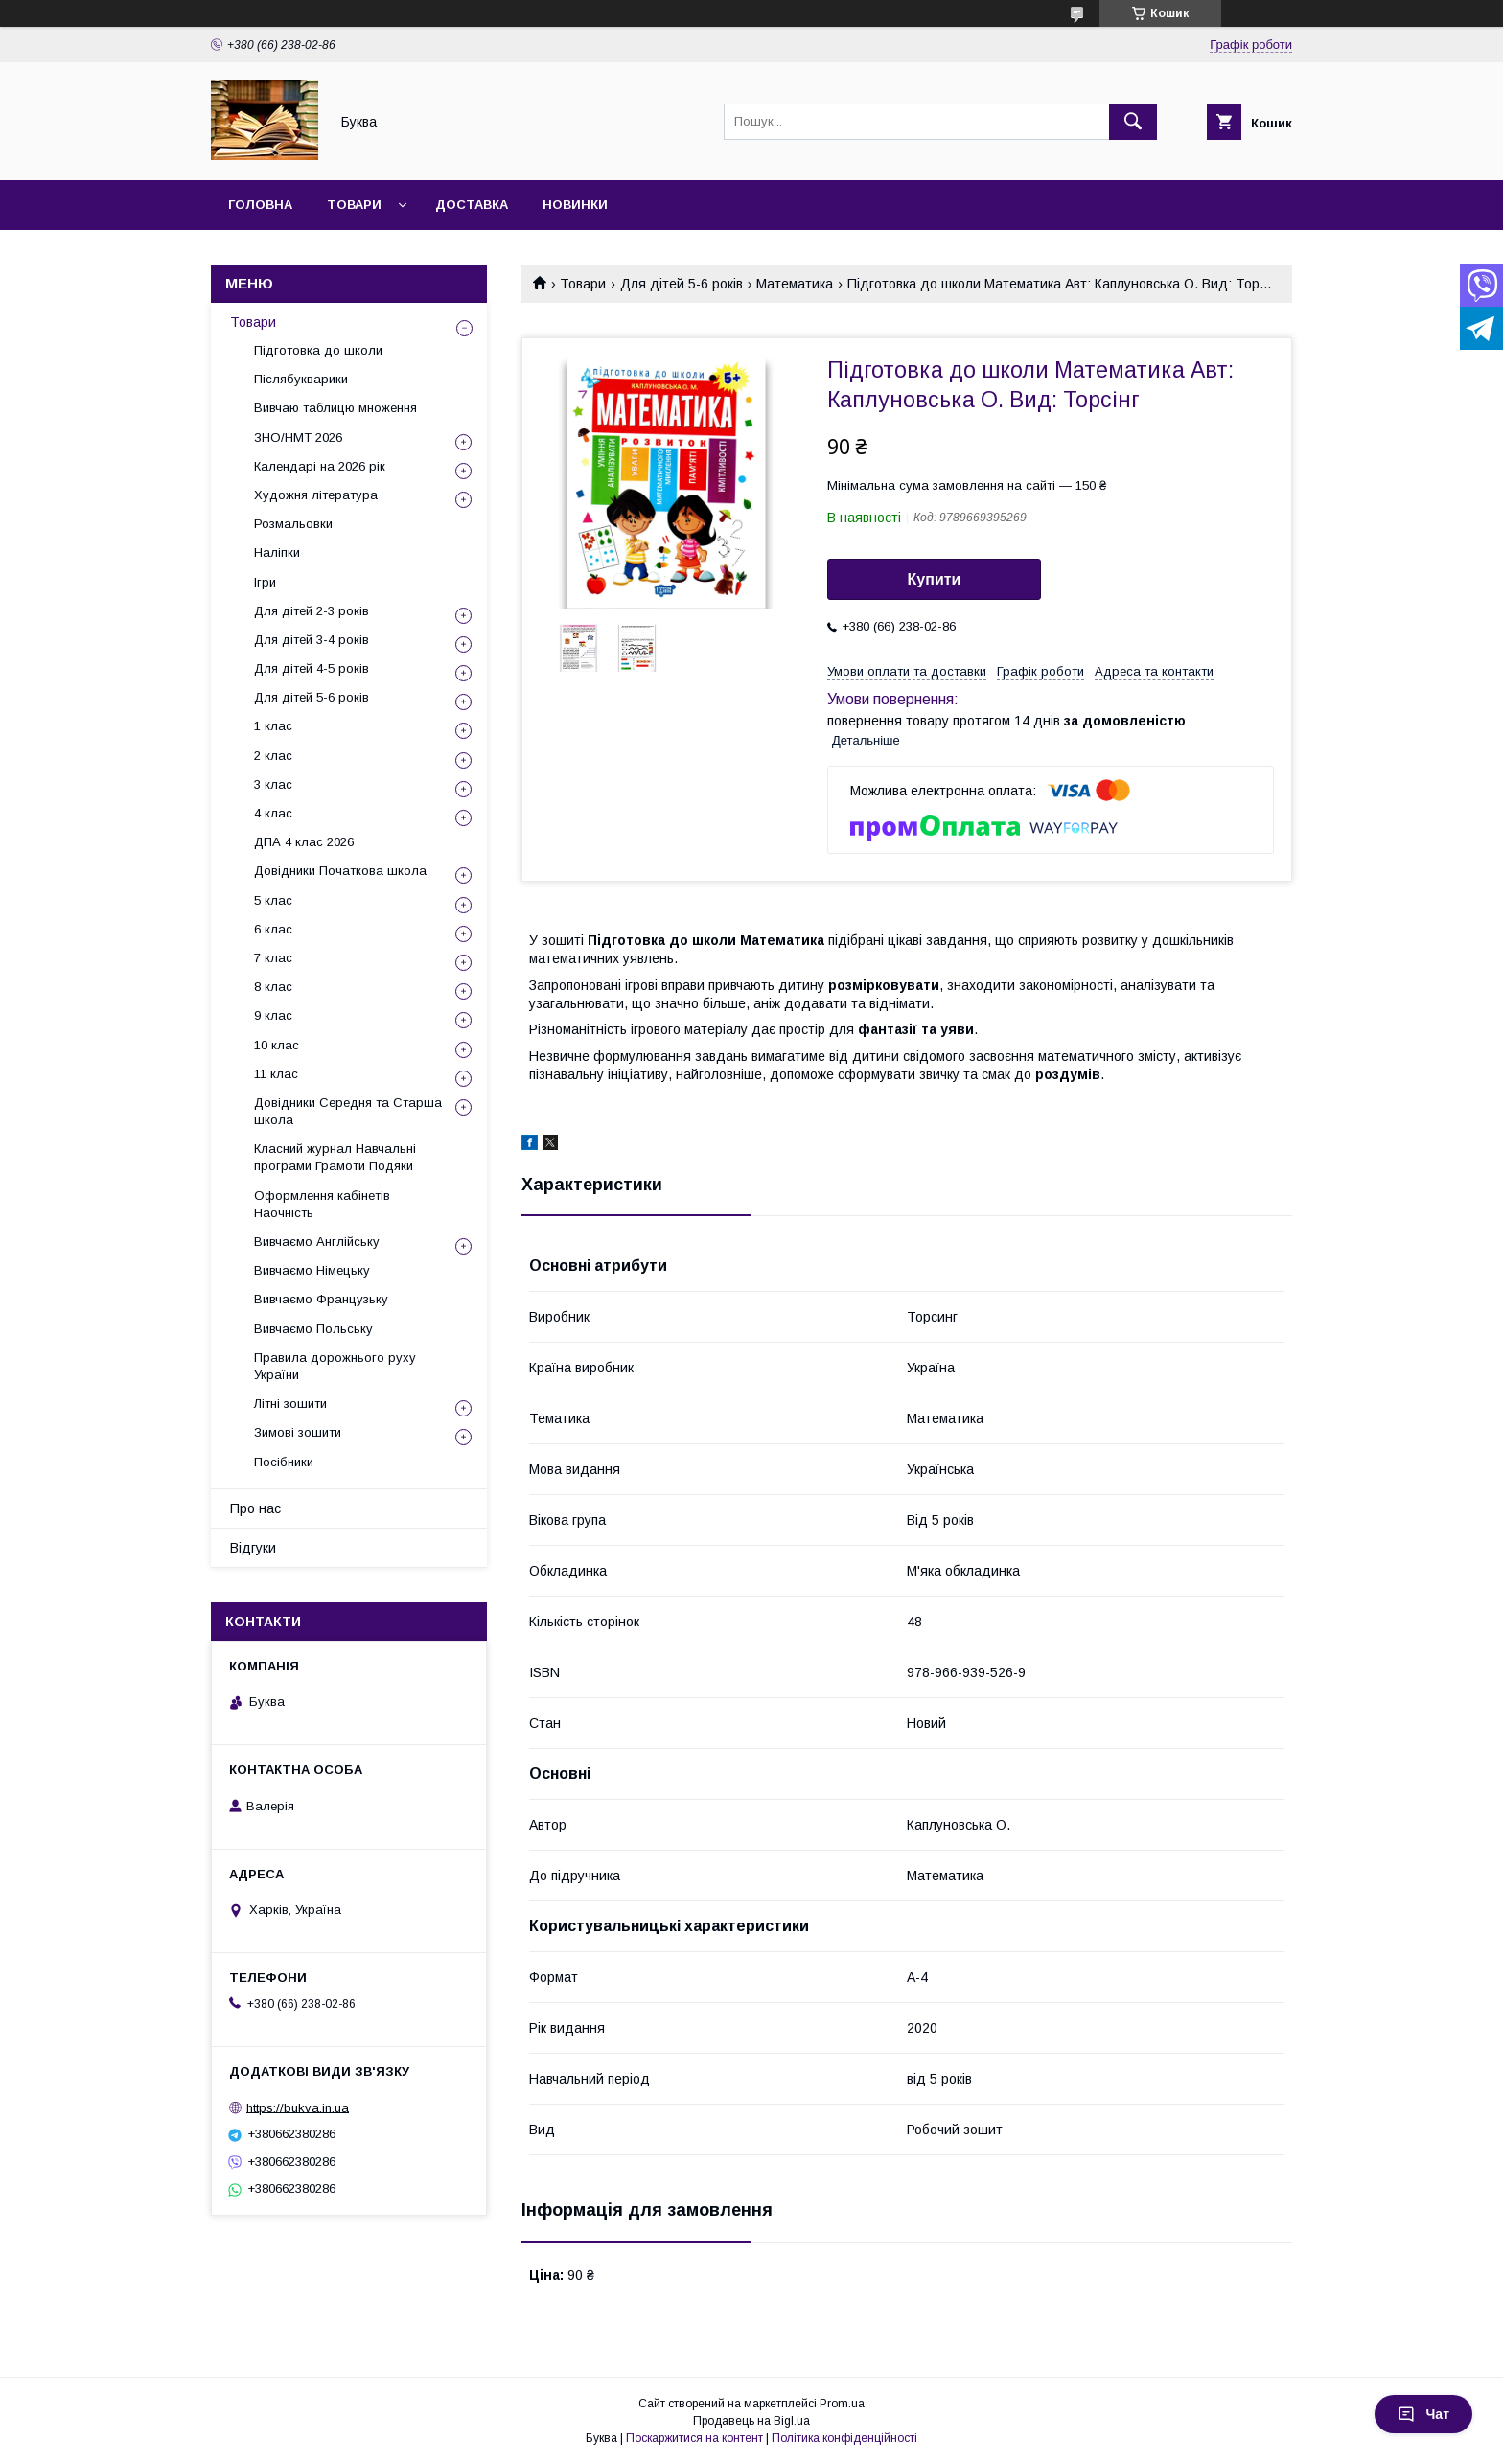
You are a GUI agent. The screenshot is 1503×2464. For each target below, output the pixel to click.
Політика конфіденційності (844, 2438)
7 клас (273, 958)
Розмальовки (293, 524)
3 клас (273, 784)
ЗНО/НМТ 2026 (298, 437)
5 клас (273, 900)
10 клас (276, 1045)
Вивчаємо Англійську (317, 1241)
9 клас (273, 1015)
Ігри (265, 582)
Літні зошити (290, 1403)
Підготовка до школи (318, 350)
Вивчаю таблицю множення (335, 408)
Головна (260, 204)
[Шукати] (1133, 122)
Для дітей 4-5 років (311, 668)
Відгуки (253, 1547)
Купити (934, 579)
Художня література (316, 495)
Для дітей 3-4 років (311, 640)
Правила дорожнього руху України (335, 1366)
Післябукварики (301, 379)
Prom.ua (842, 2403)
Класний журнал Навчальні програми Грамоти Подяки (335, 1157)
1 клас (273, 726)
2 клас (273, 755)
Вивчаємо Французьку (321, 1299)
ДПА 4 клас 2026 (304, 842)
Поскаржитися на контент (694, 2438)
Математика (794, 283)
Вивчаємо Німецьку (312, 1270)
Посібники (283, 1462)
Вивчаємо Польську (313, 1329)
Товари (354, 204)
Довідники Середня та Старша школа (348, 1111)
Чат (1423, 2414)
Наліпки (277, 552)
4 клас (273, 813)
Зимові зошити (297, 1432)
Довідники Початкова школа (340, 871)
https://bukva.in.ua (297, 2107)
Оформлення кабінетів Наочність (322, 1204)
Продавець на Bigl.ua (751, 2421)
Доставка (471, 204)
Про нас (255, 1508)
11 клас (276, 1074)
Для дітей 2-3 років (311, 611)
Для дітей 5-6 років (681, 283)
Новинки (575, 204)
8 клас (273, 986)
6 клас (273, 929)
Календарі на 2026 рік (319, 466)
